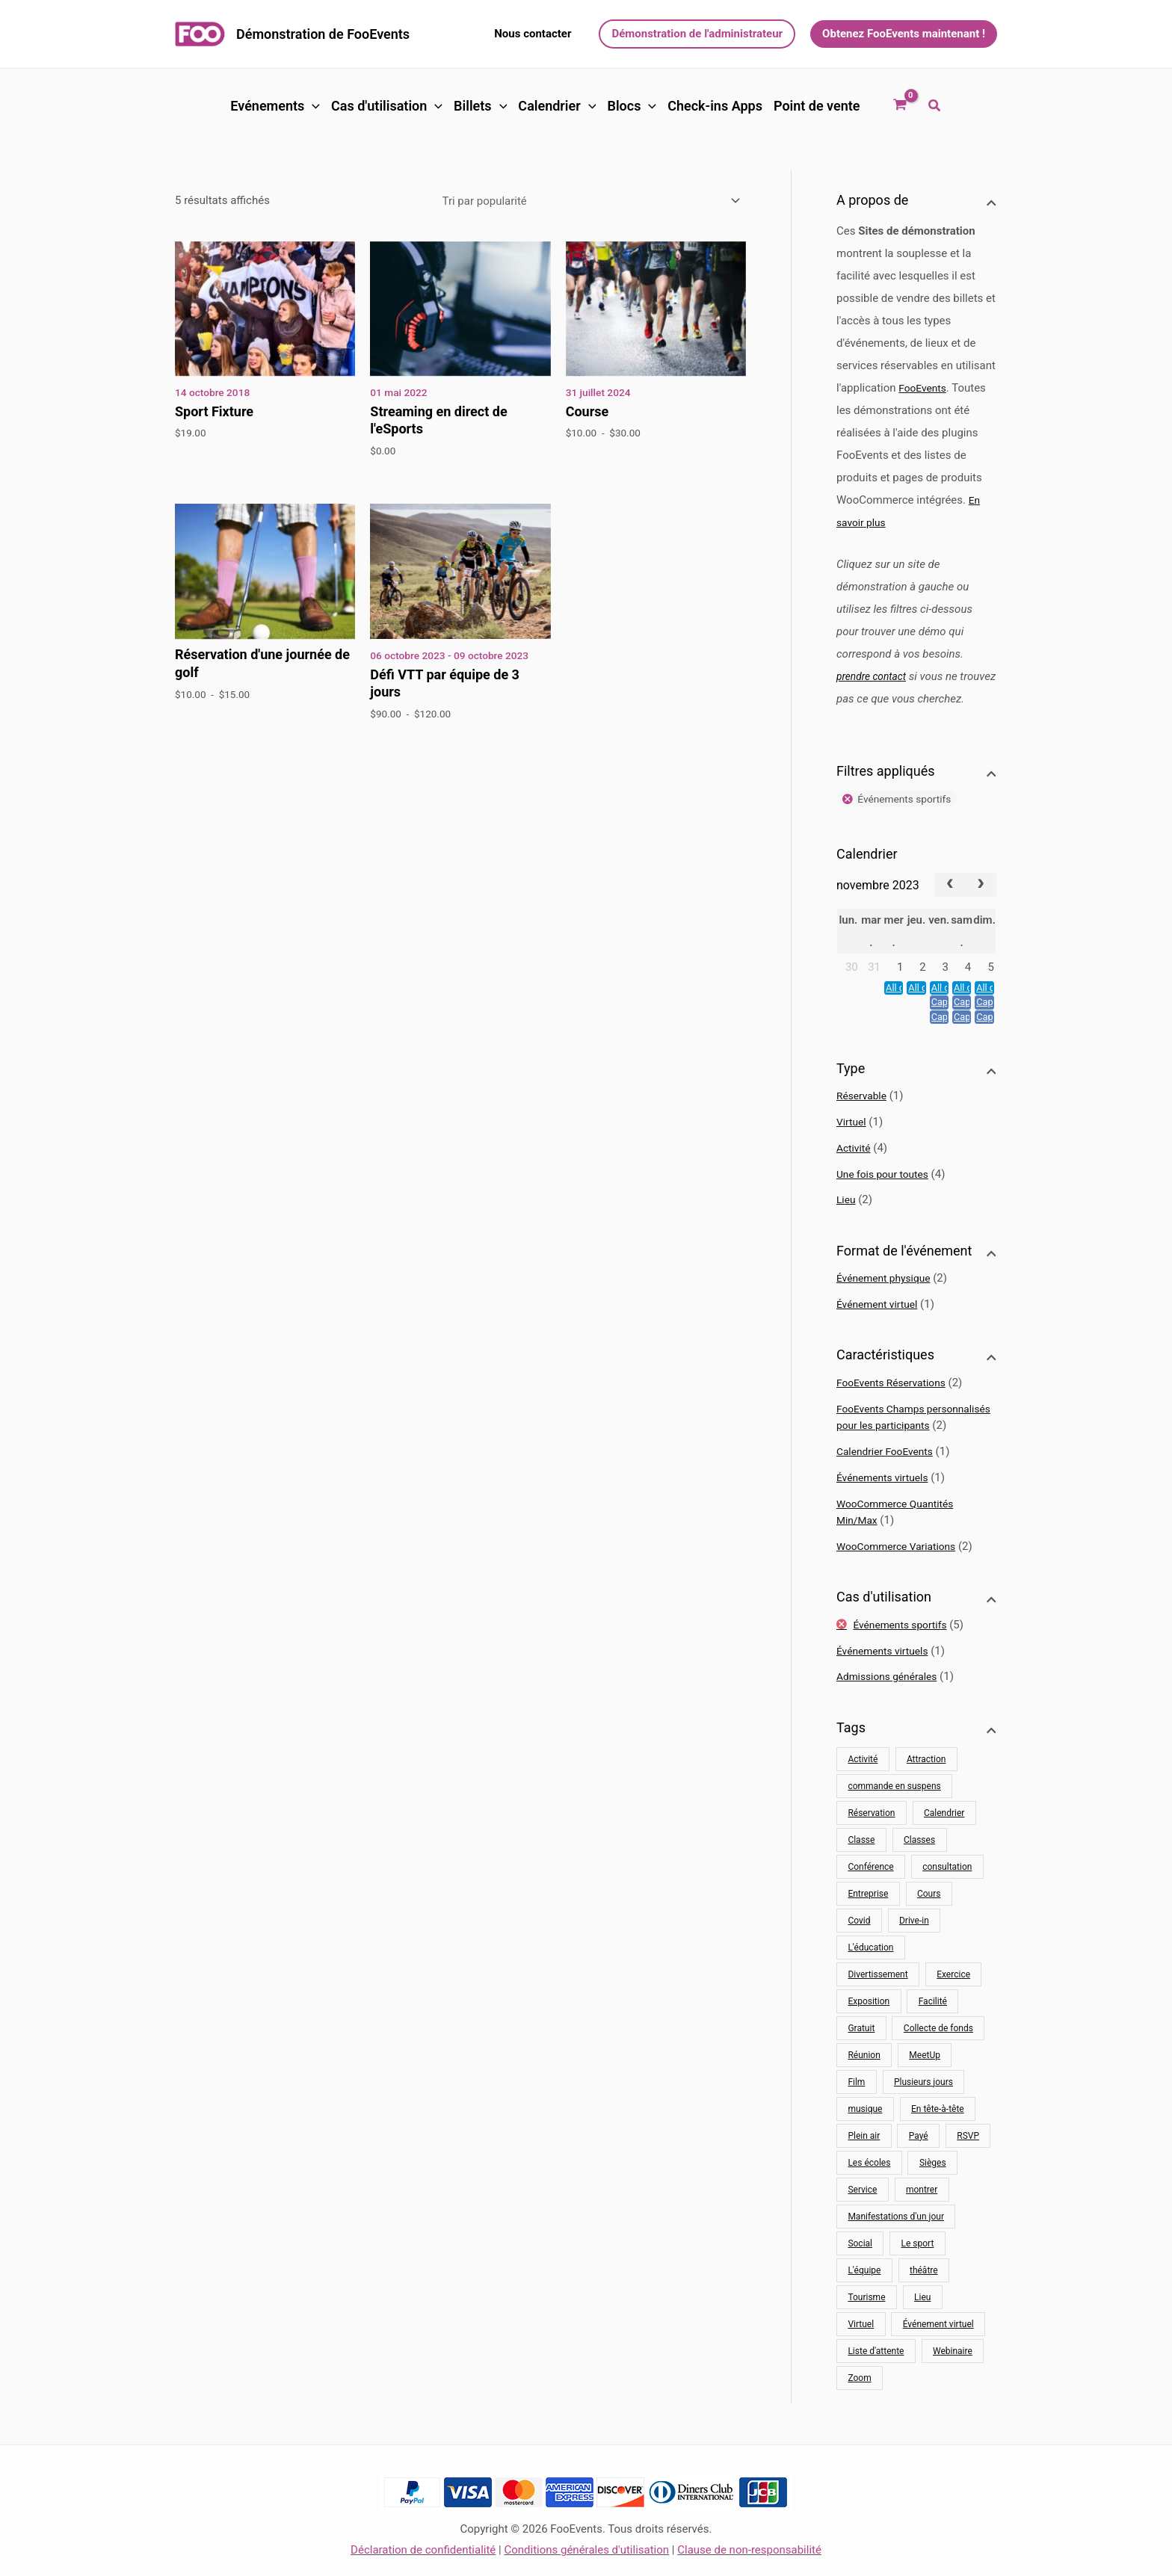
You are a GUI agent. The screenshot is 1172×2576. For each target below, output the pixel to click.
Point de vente (817, 106)
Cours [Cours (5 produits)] (929, 1934)
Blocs (631, 106)
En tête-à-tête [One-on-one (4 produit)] (937, 2149)
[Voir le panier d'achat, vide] (899, 106)
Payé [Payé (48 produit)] (918, 2176)
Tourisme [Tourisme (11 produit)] (866, 2337)
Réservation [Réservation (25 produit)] (871, 1853)
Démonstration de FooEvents (323, 34)
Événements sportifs (905, 1665)
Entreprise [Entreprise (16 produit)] (868, 1934)
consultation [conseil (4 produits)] (947, 1907)
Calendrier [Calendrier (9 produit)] (944, 1853)
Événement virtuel (880, 1328)
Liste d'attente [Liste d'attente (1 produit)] (876, 2391)
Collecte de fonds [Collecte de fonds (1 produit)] (938, 2068)
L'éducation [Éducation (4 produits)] (870, 1988)
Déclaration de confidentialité (423, 2550)
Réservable (863, 1119)
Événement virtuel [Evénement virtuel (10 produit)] (938, 2364)
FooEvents (924, 388)
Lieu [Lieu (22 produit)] (922, 2337)
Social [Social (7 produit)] (860, 2284)
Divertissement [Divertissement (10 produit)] (877, 2015)
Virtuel (852, 1145)
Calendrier (557, 106)
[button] (532, 34)
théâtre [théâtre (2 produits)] (924, 2310)
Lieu (846, 1223)
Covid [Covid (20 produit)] (859, 1961)
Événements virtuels (886, 1518)
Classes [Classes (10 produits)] (919, 1880)
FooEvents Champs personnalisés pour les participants (892, 1449)
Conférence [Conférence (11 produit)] (870, 1907)
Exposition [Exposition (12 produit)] (868, 2041)
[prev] (950, 909)
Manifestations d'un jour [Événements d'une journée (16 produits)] (896, 2257)
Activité (855, 1172)
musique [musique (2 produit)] (865, 2149)
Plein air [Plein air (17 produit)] (864, 2176)
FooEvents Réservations (896, 1406)
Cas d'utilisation (386, 106)
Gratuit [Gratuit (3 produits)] (861, 2068)
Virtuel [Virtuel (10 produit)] (861, 2364)
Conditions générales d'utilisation (586, 2550)
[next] (980, 909)
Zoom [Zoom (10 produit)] (859, 2418)
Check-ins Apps (714, 106)
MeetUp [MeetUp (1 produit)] (924, 2095)
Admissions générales (891, 1717)
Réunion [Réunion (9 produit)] (864, 2095)
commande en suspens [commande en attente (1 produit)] (894, 1826)
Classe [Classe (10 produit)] (861, 1880)
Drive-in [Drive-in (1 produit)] (914, 1961)
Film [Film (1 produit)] (856, 2122)
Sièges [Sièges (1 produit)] (932, 2203)
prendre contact (874, 676)
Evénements (275, 106)
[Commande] (591, 200)
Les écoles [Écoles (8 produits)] (869, 2203)
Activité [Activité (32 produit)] (863, 1799)
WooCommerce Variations (901, 1586)
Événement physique (888, 1302)
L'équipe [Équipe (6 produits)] (864, 2310)
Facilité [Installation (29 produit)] (933, 2041)
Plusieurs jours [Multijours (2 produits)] (923, 2122)
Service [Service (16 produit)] (862, 2230)
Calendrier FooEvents (889, 1492)
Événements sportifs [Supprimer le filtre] (910, 822)
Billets (480, 106)
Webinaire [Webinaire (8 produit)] (952, 2391)
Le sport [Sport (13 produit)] (917, 2284)
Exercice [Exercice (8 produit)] (953, 2015)
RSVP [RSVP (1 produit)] (968, 2176)
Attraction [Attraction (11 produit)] (926, 1799)
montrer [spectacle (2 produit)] (921, 2230)
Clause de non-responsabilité (749, 2550)
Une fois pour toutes (886, 1198)
